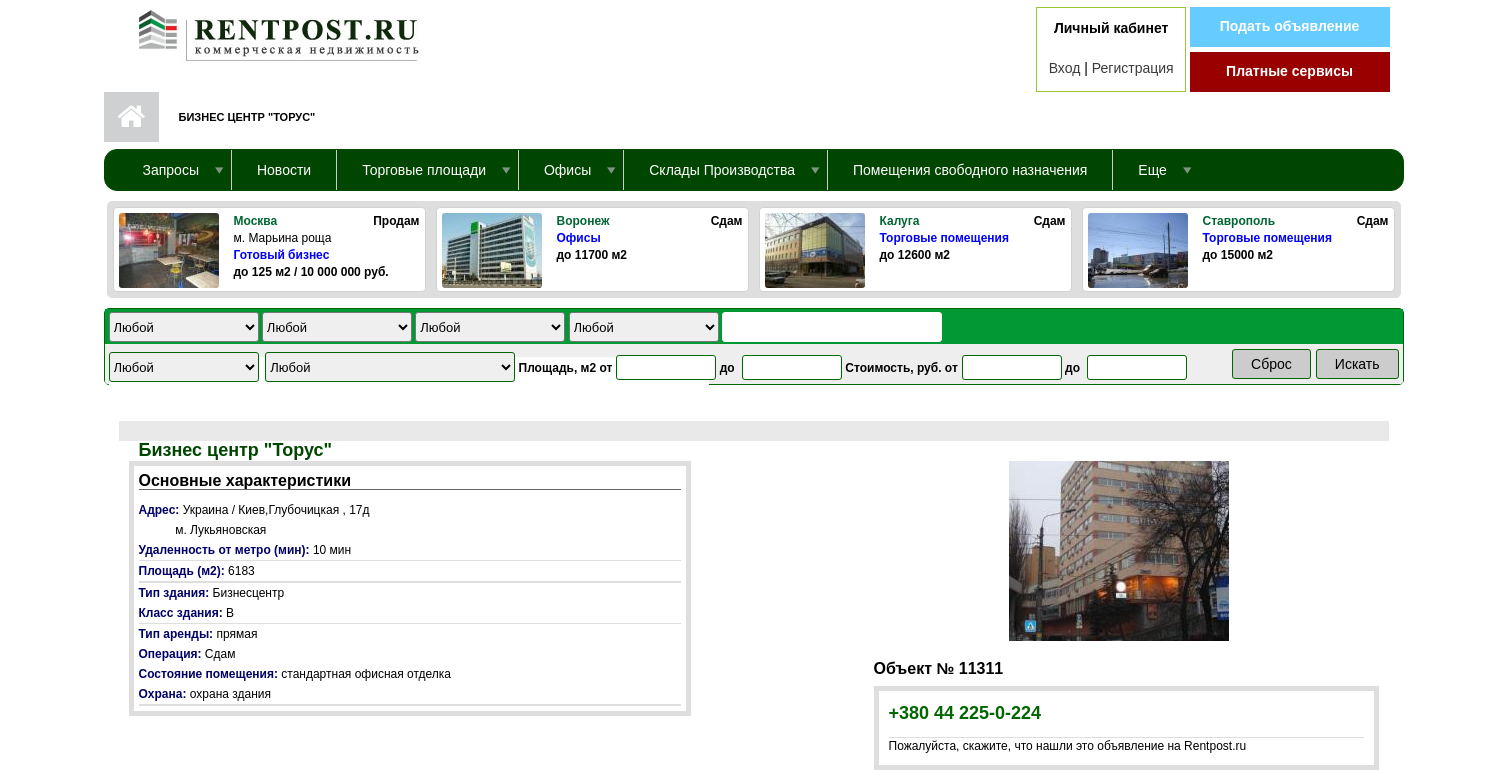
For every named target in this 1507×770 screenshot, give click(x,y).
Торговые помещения (944, 238)
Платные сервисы (1289, 71)
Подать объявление (1290, 26)
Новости (284, 170)
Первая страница (131, 117)
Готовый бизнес (282, 255)
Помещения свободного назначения (970, 170)
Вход (1065, 68)
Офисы (579, 238)
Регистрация (1133, 68)
